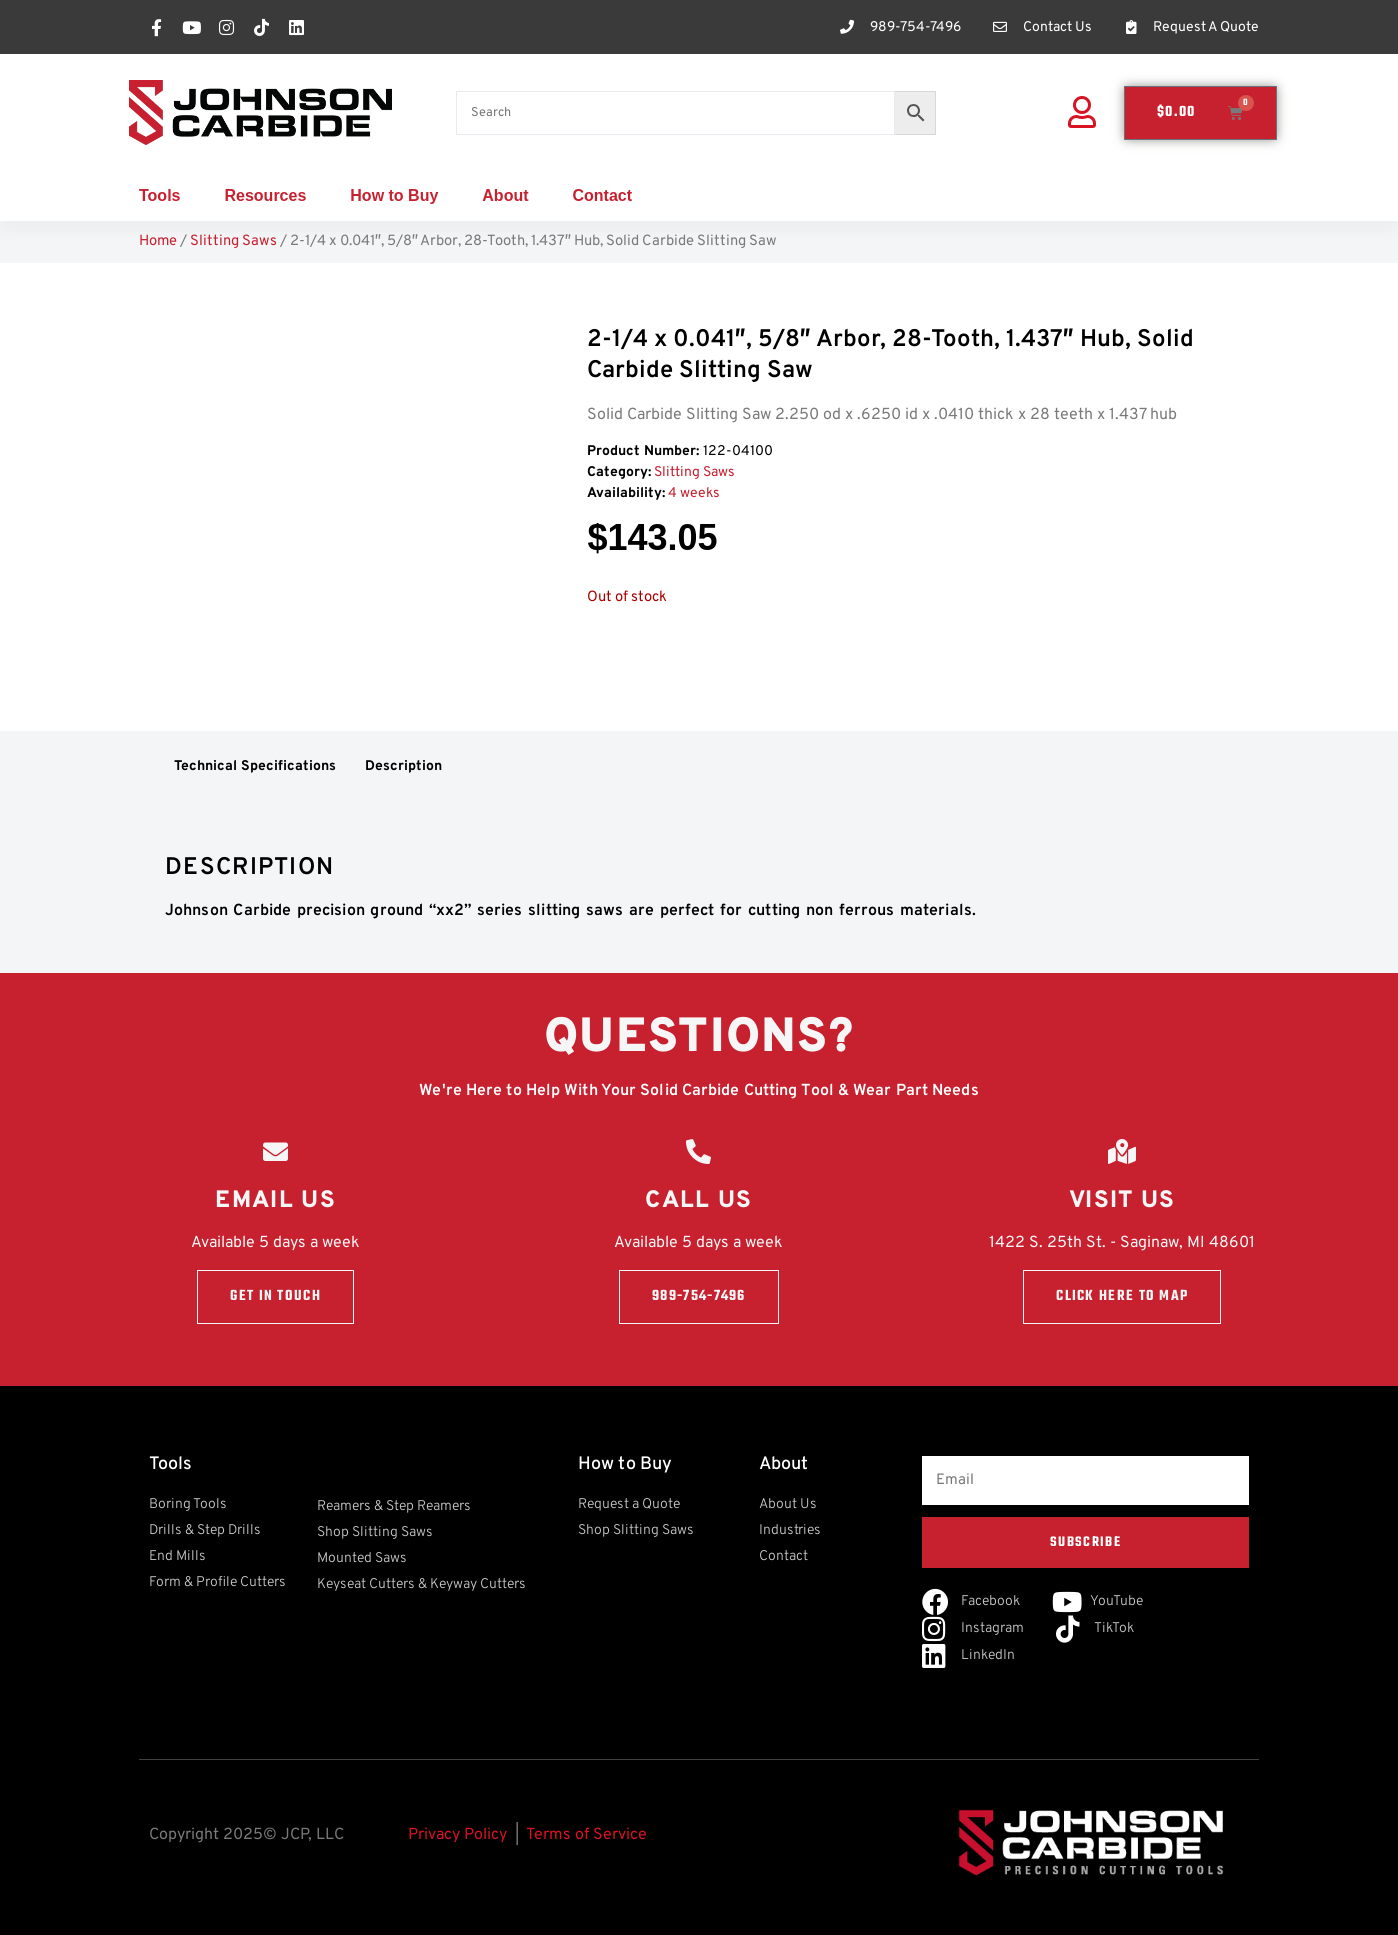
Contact (603, 195)
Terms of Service (586, 1835)
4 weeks (694, 493)
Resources (265, 195)
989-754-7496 (699, 1296)
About (505, 195)
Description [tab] (403, 766)
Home (158, 241)
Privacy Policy (457, 1835)
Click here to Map (1122, 1296)
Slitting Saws (233, 241)
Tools (159, 195)
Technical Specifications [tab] (255, 766)
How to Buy (394, 195)
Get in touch (275, 1296)
